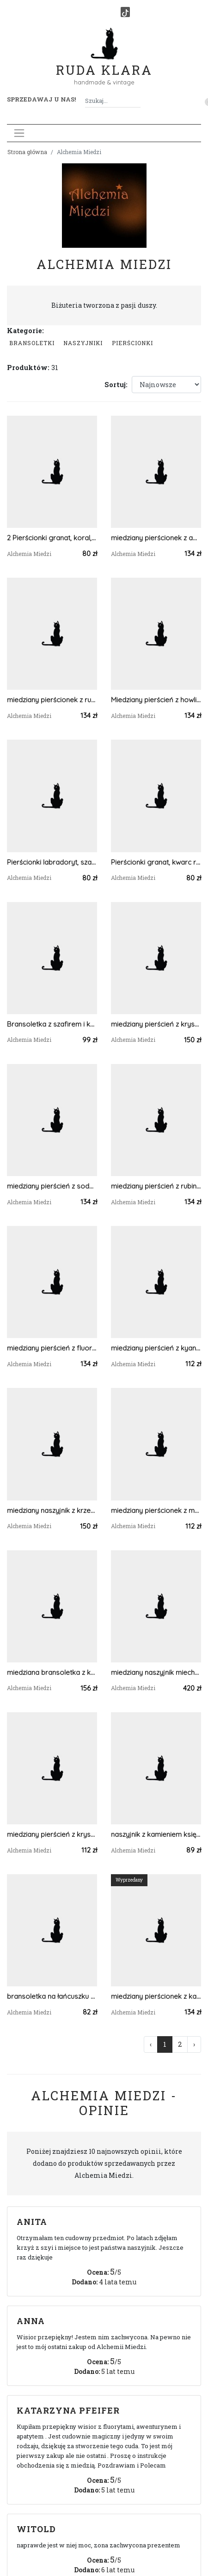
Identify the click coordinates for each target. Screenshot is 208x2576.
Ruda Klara (104, 62)
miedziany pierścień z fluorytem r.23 (52, 1348)
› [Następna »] (194, 2044)
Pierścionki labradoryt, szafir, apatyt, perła (52, 862)
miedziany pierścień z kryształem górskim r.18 (156, 1024)
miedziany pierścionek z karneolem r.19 (156, 1996)
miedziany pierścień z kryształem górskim (52, 1834)
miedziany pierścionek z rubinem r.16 (52, 699)
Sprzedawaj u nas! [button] (41, 99)
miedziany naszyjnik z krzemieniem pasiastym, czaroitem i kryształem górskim (52, 1510)
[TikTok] (125, 12)
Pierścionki (132, 343)
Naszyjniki (83, 343)
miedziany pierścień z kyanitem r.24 (156, 1348)
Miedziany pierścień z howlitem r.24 (156, 699)
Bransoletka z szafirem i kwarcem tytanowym (52, 1024)
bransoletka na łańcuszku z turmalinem (52, 1996)
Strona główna (27, 151)
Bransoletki (32, 343)
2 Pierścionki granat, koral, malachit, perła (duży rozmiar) (52, 537)
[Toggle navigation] (19, 133)
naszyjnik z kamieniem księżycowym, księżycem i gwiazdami (156, 1834)
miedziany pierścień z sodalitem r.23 (52, 1186)
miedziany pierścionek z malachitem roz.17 (156, 1510)
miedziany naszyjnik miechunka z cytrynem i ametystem (156, 1672)
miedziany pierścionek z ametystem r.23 (156, 537)
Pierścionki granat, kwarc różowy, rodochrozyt (156, 862)
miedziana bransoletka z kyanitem (52, 1672)
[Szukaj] (137, 101)
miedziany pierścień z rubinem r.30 (156, 1186)
